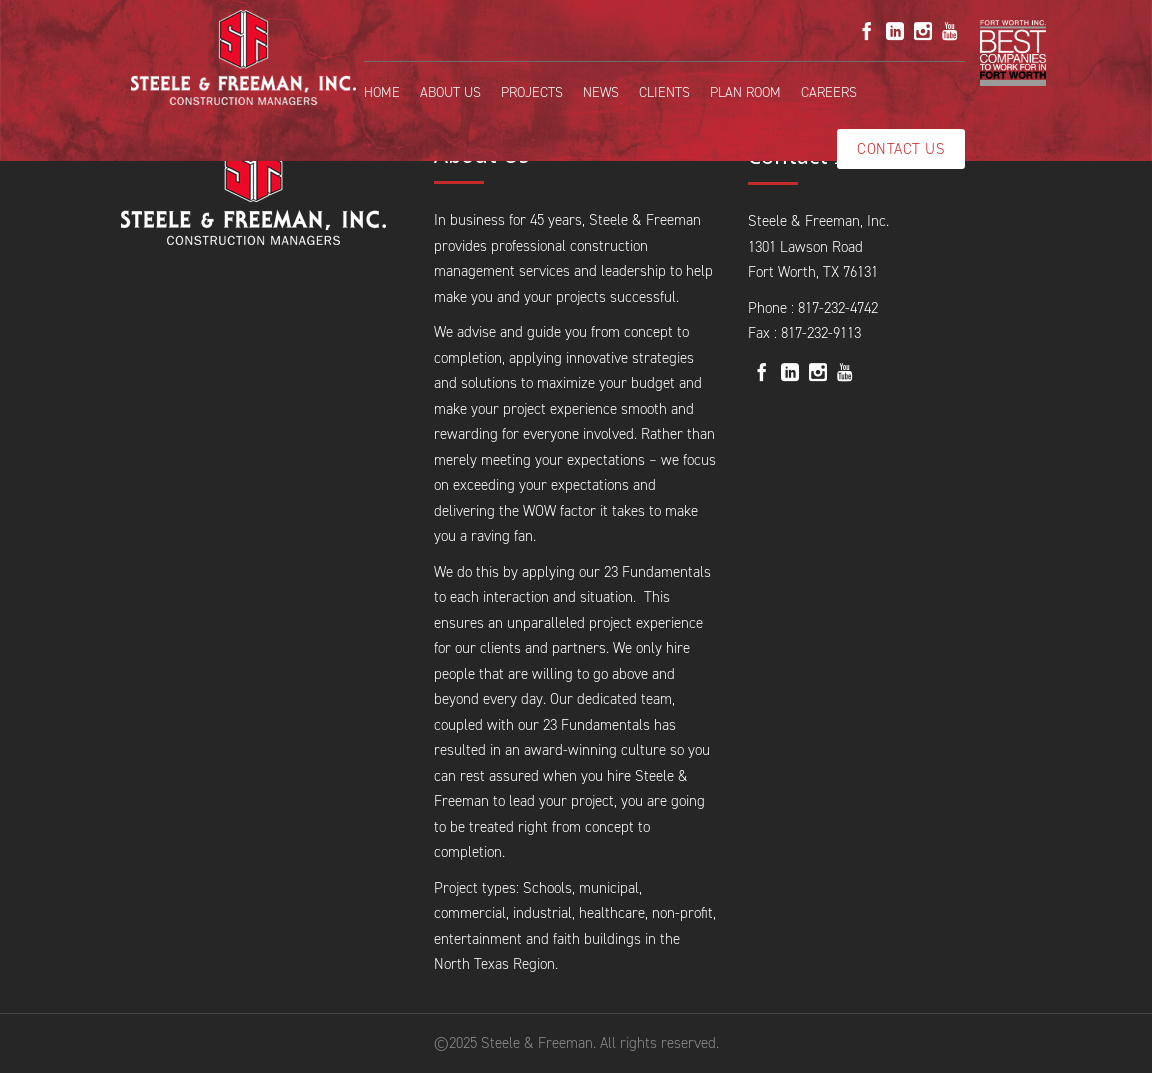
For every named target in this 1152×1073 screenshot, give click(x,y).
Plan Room (745, 92)
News (601, 92)
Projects (532, 92)
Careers (829, 92)
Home (382, 92)
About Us (450, 92)
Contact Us (901, 149)
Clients (664, 92)
